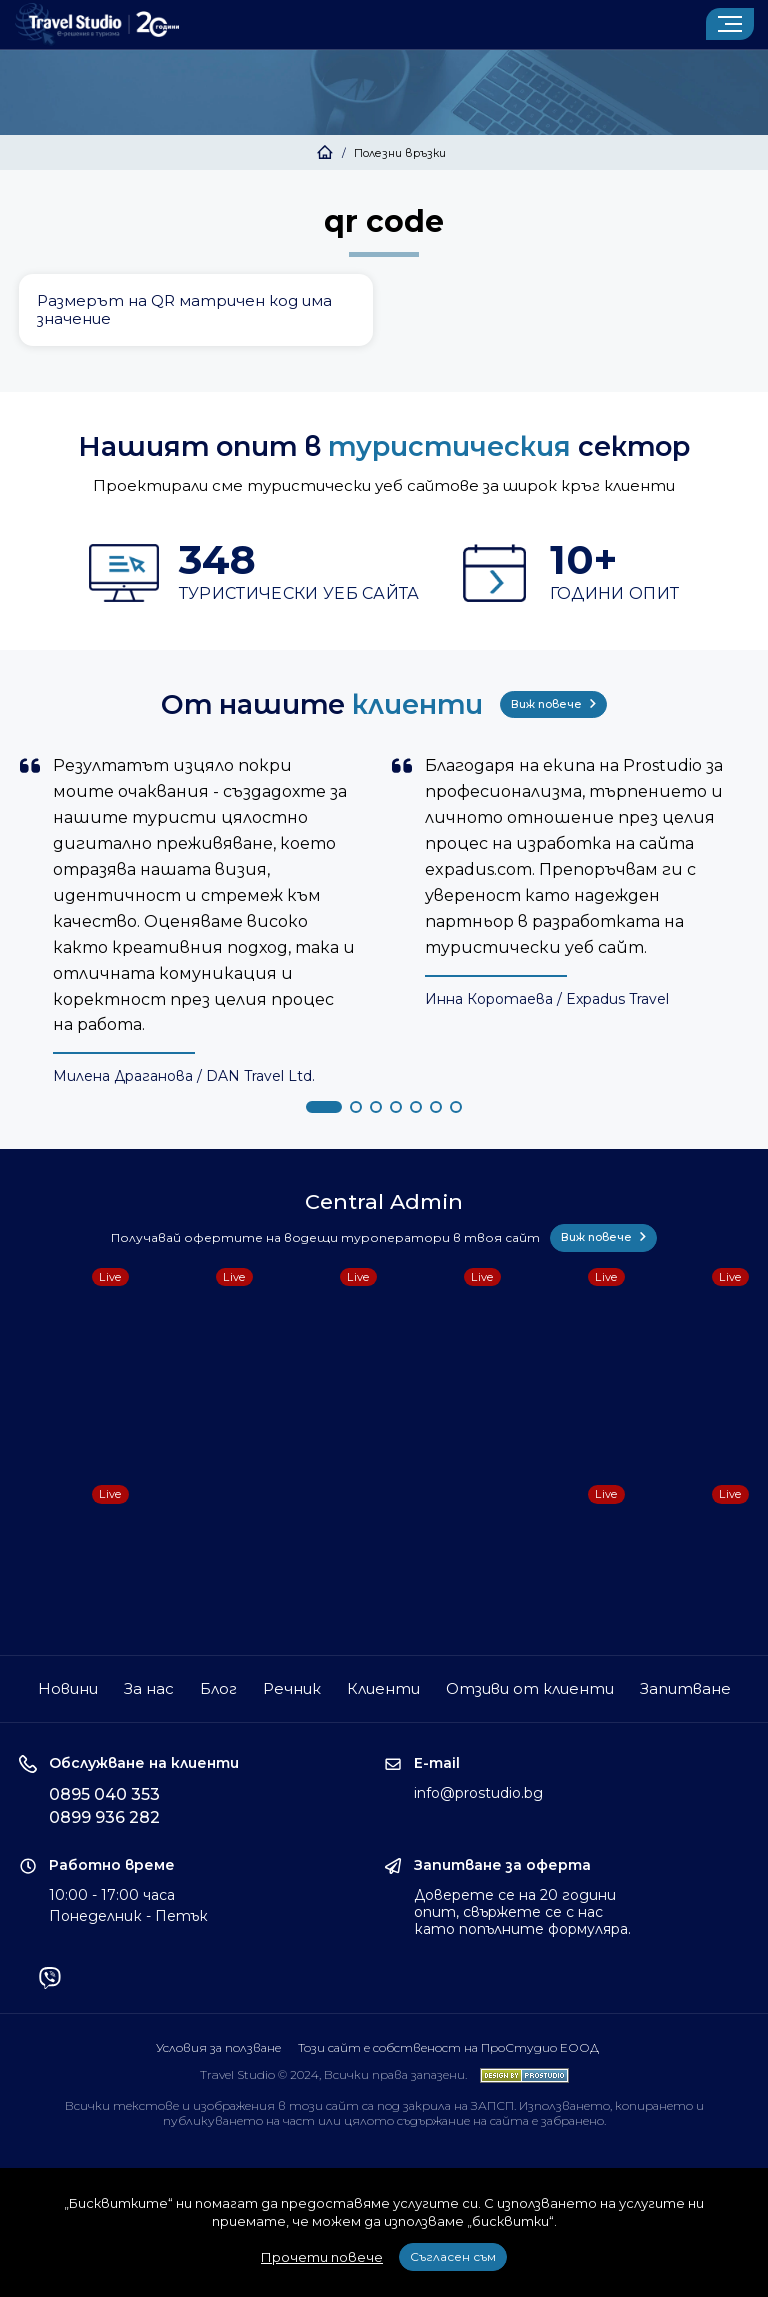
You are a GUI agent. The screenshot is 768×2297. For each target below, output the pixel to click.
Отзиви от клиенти (530, 1688)
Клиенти (383, 1688)
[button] (324, 1107)
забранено (572, 2120)
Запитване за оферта (502, 1865)
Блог (218, 1688)
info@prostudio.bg (478, 1793)
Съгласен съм (453, 2256)
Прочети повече (322, 2257)
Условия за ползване (218, 2047)
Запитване (685, 1688)
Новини (68, 1688)
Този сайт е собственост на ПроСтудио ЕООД (448, 2047)
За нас (149, 1688)
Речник (292, 1688)
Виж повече (553, 704)
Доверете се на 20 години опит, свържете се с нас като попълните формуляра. (522, 1912)
